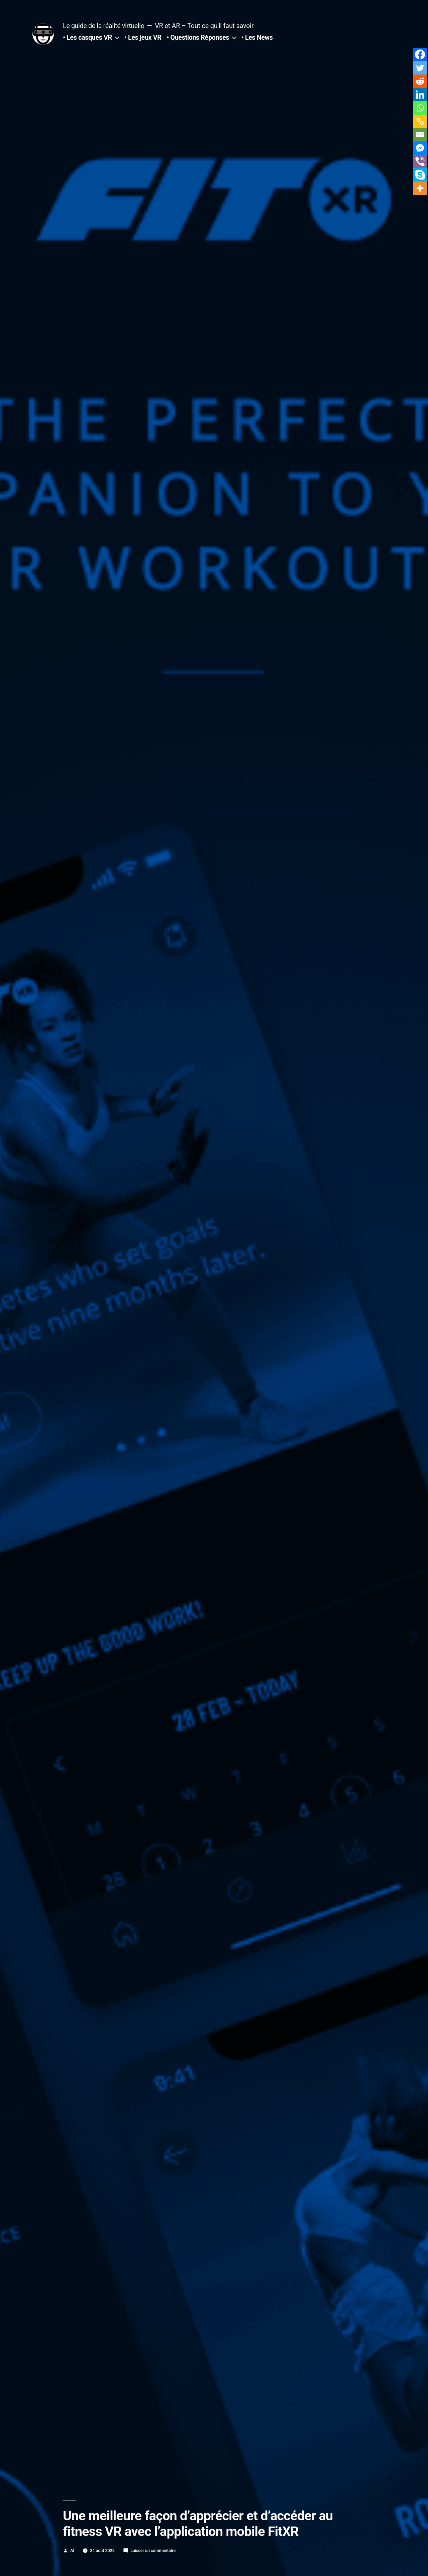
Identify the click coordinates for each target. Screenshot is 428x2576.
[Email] (420, 134)
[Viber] (420, 161)
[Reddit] (420, 81)
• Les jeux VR (143, 37)
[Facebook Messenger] (420, 148)
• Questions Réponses (198, 37)
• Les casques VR (87, 37)
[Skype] (420, 174)
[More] (420, 188)
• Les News (257, 37)
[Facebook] (420, 54)
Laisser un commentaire (153, 2550)
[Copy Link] (420, 121)
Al (72, 2550)
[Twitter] (420, 68)
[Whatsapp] (420, 108)
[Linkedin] (420, 94)
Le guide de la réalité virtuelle (103, 26)
